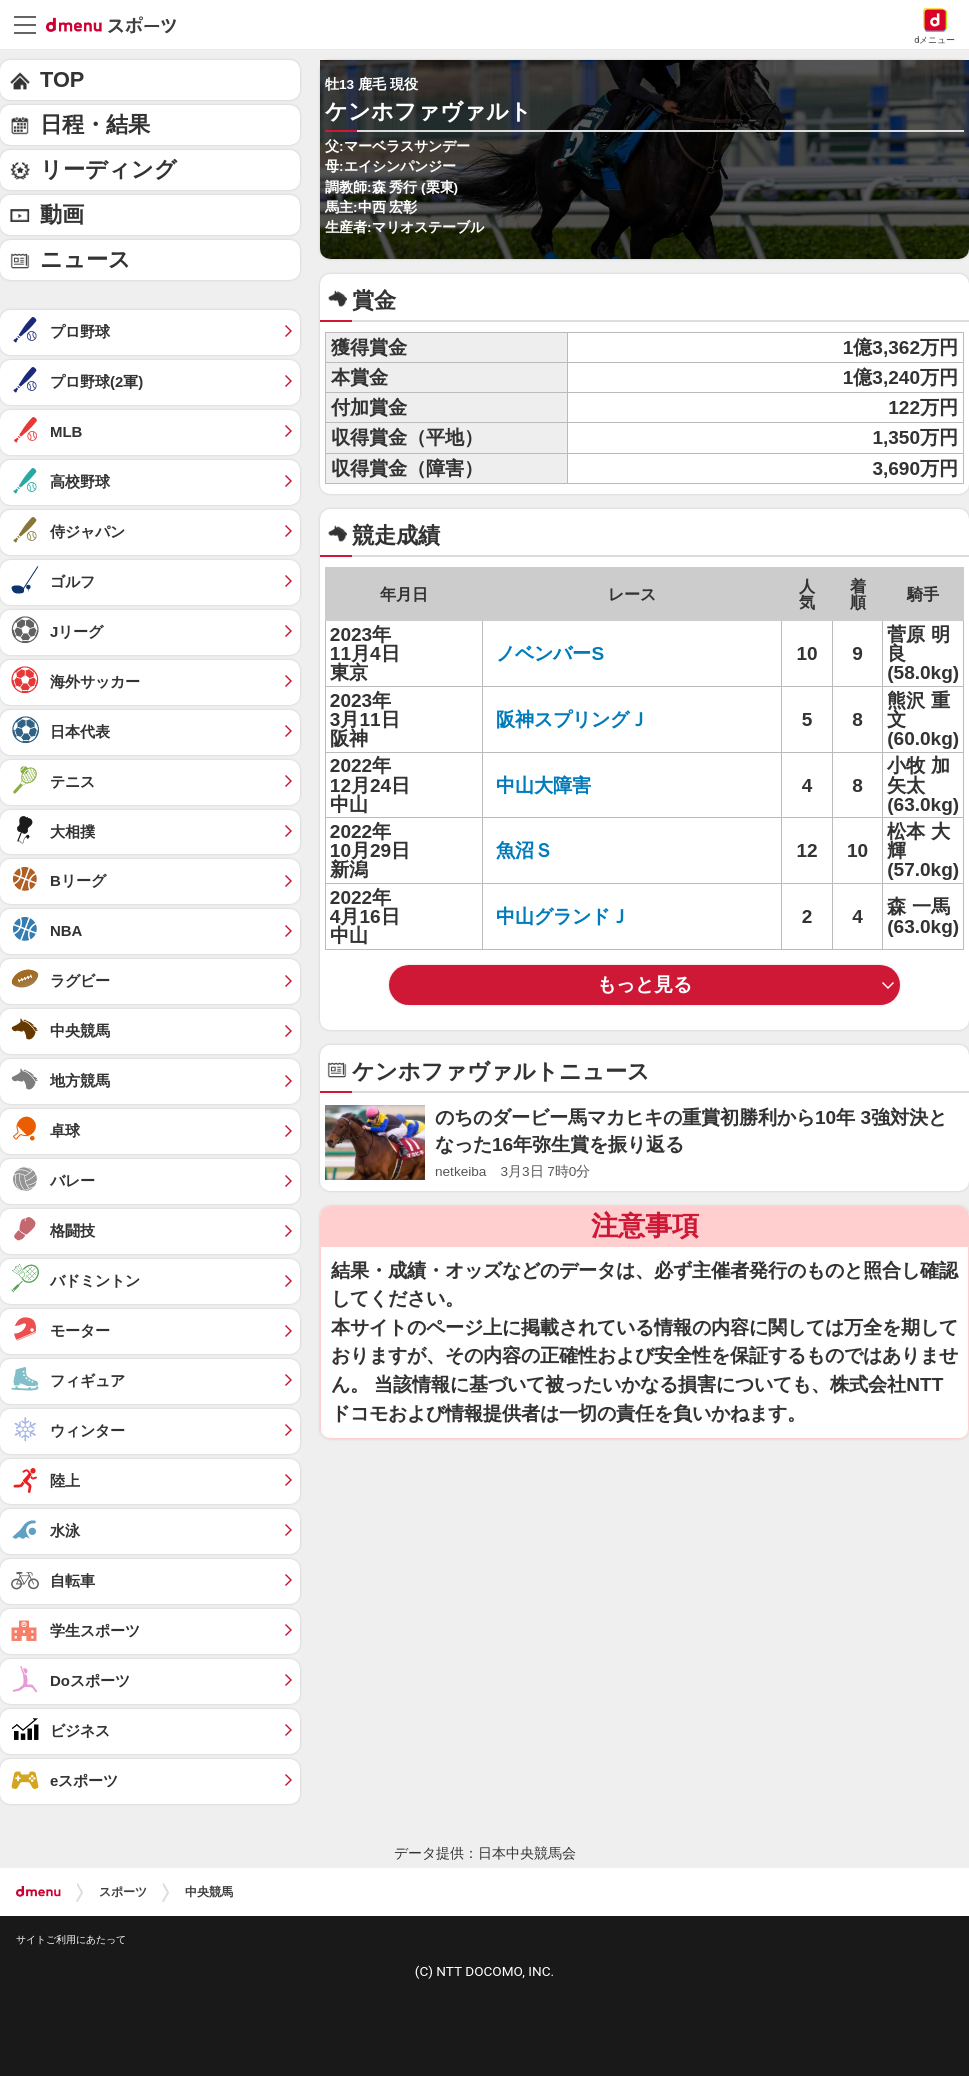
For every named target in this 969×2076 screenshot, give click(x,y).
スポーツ (123, 1892)
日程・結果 (95, 124)
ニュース (85, 259)
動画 (62, 214)
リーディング (108, 169)
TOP (62, 79)
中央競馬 (209, 1892)
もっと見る (644, 984)
